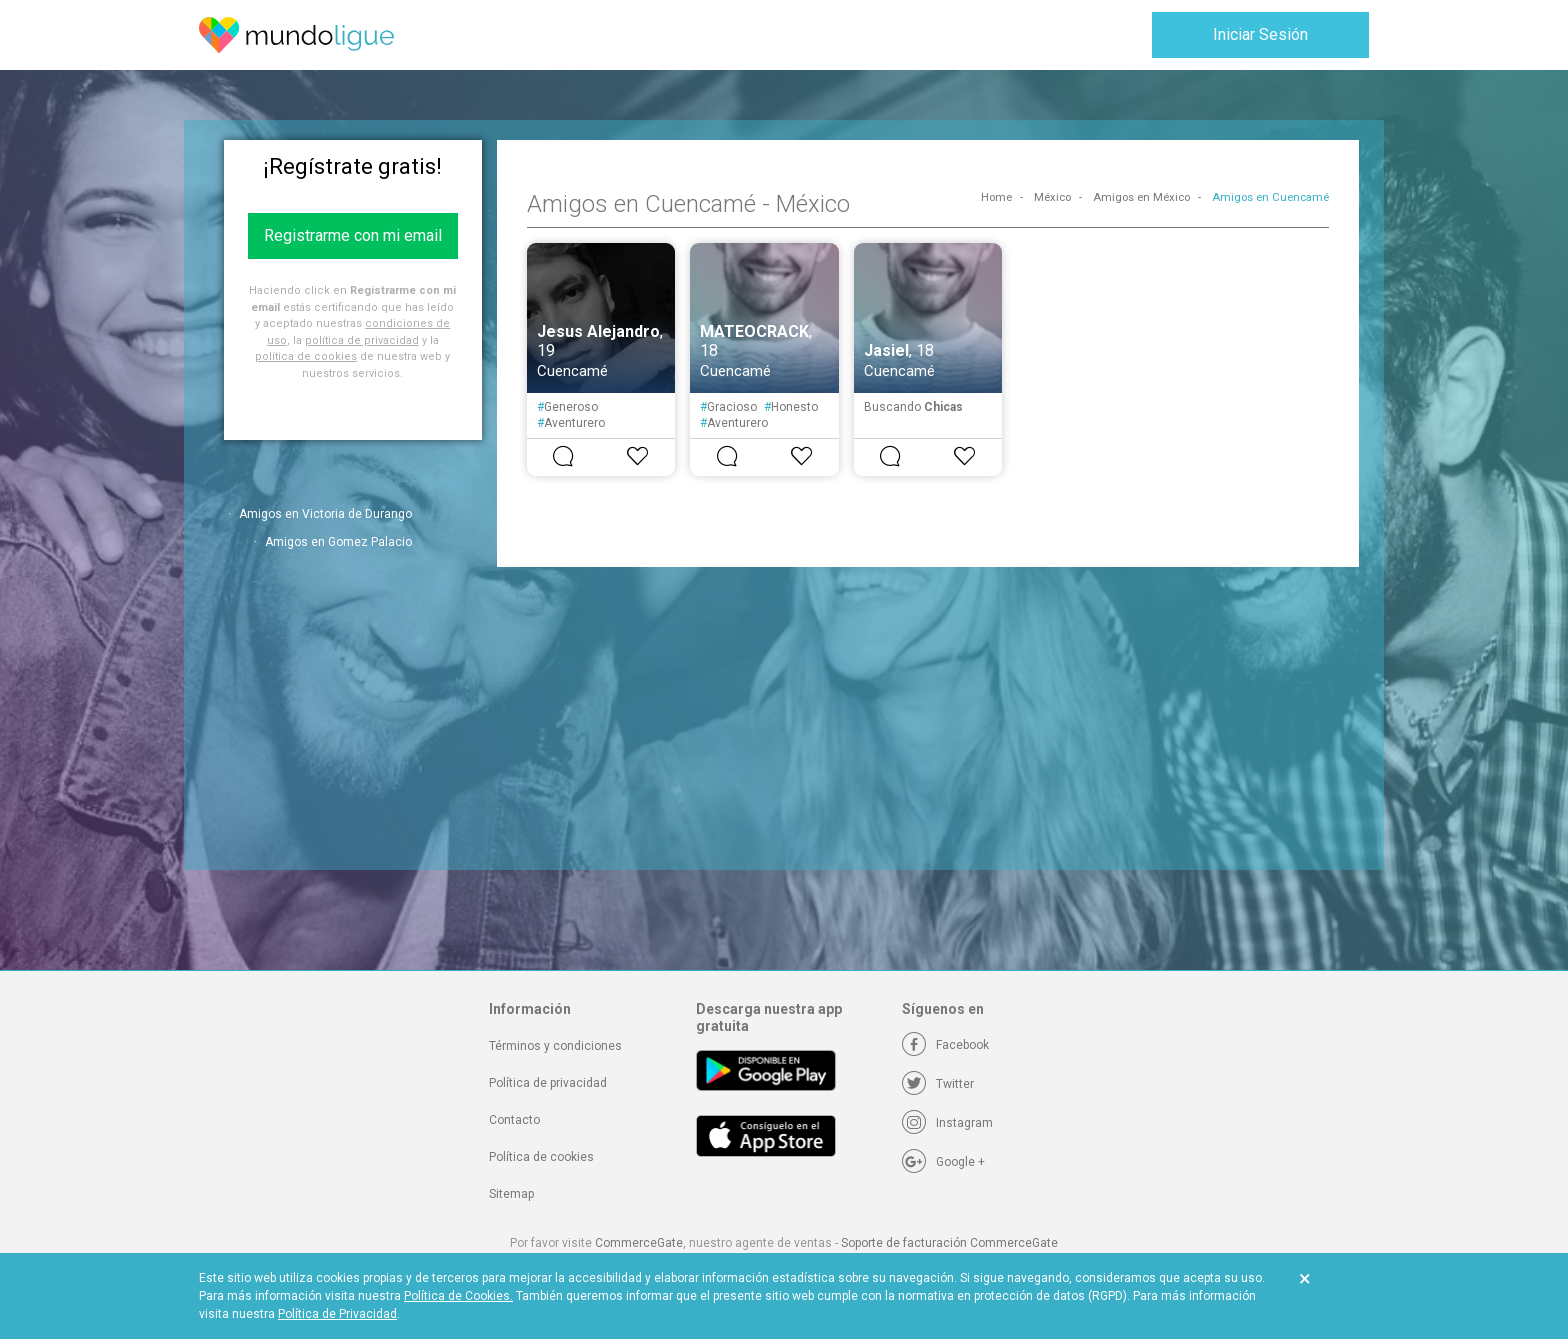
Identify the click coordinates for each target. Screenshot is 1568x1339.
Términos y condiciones (555, 1046)
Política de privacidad (548, 1083)
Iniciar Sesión (1260, 34)
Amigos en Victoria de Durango (325, 514)
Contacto (514, 1120)
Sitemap (511, 1194)
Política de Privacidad (337, 1314)
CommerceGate (639, 1243)
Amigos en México (1141, 197)
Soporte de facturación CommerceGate (949, 1243)
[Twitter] (938, 1084)
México (1052, 197)
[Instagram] (947, 1123)
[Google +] (943, 1162)
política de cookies (306, 356)
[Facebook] (945, 1045)
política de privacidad (362, 340)
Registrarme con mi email (353, 235)
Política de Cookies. (458, 1296)
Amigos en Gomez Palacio (338, 542)
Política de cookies (541, 1157)
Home (996, 197)
